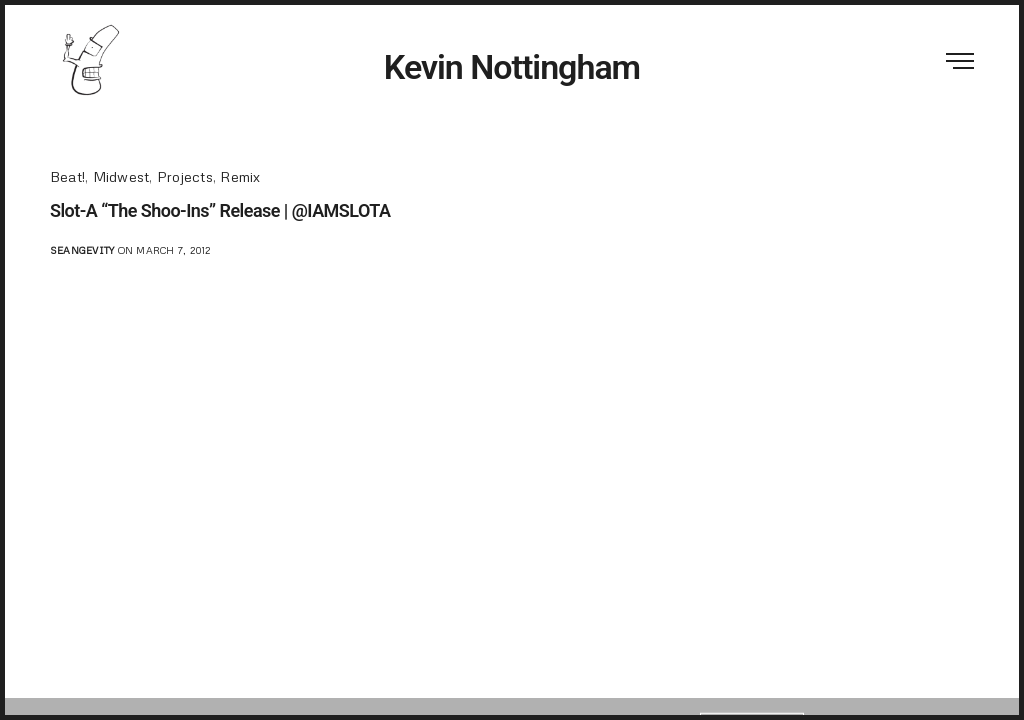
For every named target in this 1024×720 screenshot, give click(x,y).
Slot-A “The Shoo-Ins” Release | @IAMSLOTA (220, 210)
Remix (240, 176)
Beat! (67, 176)
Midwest (121, 176)
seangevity (82, 250)
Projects (185, 176)
